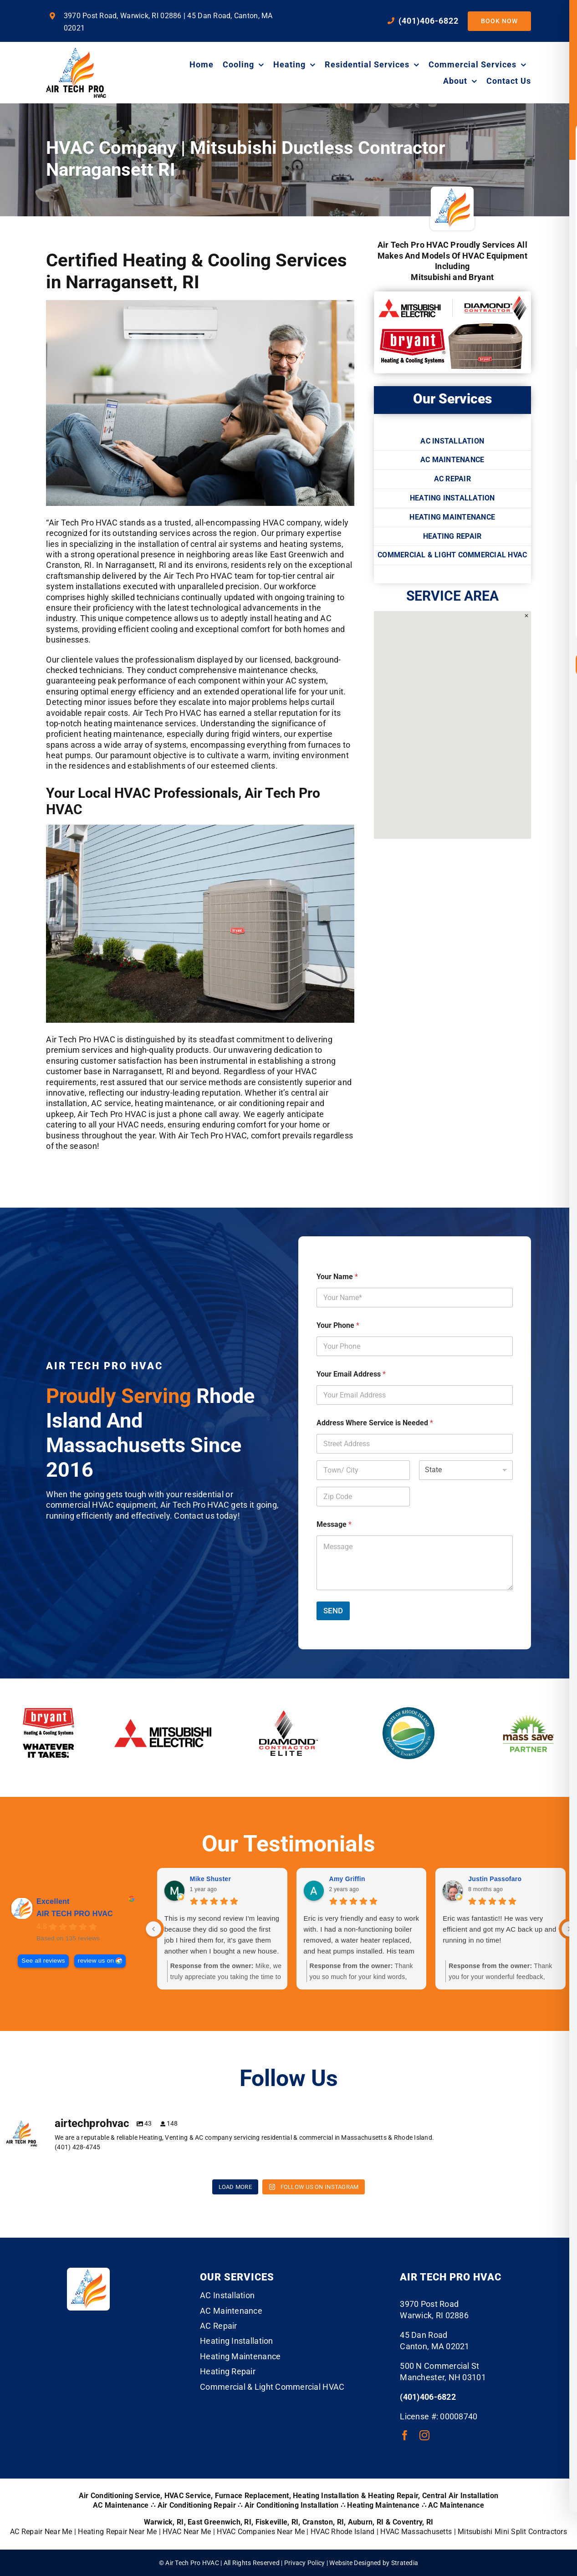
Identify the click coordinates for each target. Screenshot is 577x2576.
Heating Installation (326, 2495)
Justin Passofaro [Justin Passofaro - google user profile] (494, 1878)
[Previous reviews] (153, 1929)
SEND (333, 1610)
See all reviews (43, 1960)
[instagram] (424, 2435)
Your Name (337, 1276)
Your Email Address (351, 1374)
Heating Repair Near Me (117, 2531)
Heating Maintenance (383, 2505)
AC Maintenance (456, 2505)
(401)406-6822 (428, 2397)
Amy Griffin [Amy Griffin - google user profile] (347, 1878)
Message (334, 1524)
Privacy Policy (304, 2562)
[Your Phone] (415, 1346)
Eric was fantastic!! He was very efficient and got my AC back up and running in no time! (499, 1929)
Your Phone (338, 1325)
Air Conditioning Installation (292, 2505)
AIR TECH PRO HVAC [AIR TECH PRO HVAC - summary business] (74, 1914)
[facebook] (405, 2435)
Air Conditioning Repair (197, 2505)
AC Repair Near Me (41, 2531)
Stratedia (404, 2562)
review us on (96, 1960)
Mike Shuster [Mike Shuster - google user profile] (210, 1878)
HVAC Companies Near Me (261, 2531)
